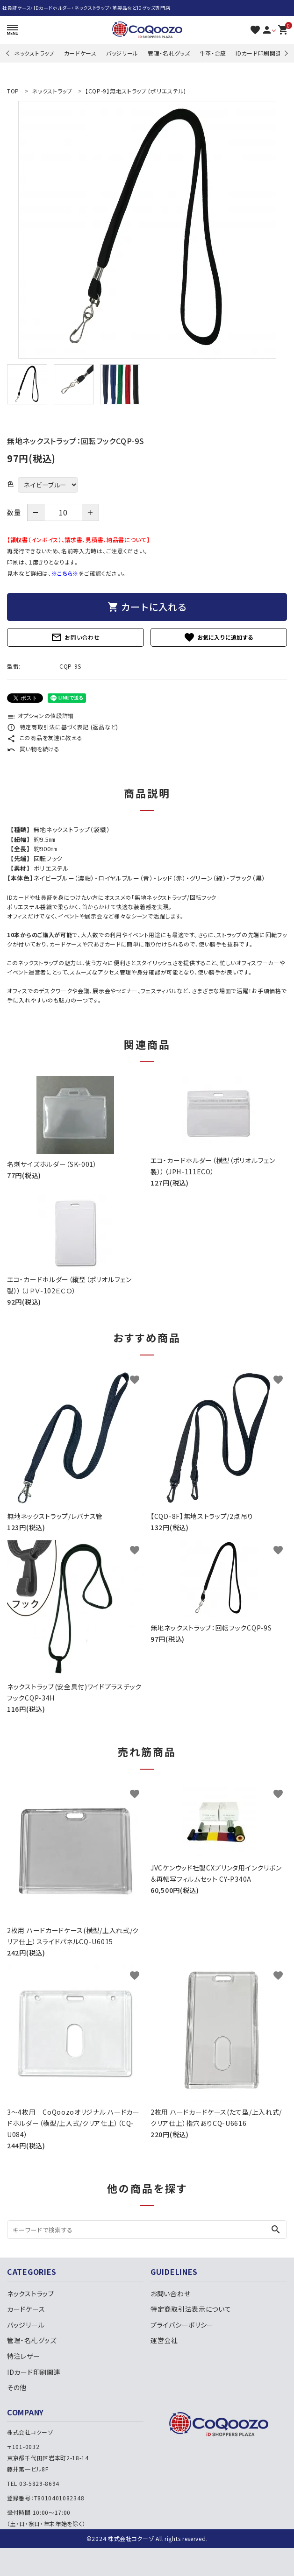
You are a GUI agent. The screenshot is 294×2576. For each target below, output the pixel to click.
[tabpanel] (147, 230)
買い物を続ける (33, 749)
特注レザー (23, 2356)
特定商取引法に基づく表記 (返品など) (62, 727)
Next (284, 53)
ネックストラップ (34, 53)
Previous (8, 53)
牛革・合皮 (213, 53)
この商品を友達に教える (44, 737)
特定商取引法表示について (191, 2309)
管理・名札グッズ (169, 53)
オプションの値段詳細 (40, 716)
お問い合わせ (75, 637)
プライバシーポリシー (182, 2324)
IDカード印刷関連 (258, 53)
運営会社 (164, 2340)
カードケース (80, 53)
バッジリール (122, 53)
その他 (17, 2387)
